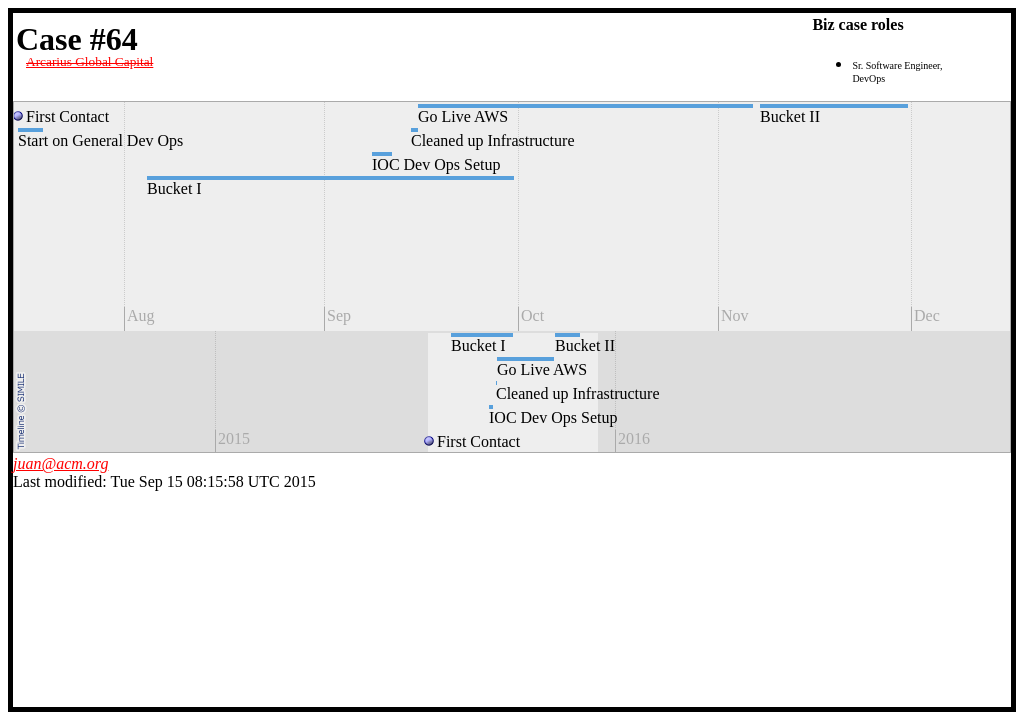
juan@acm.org (60, 463)
